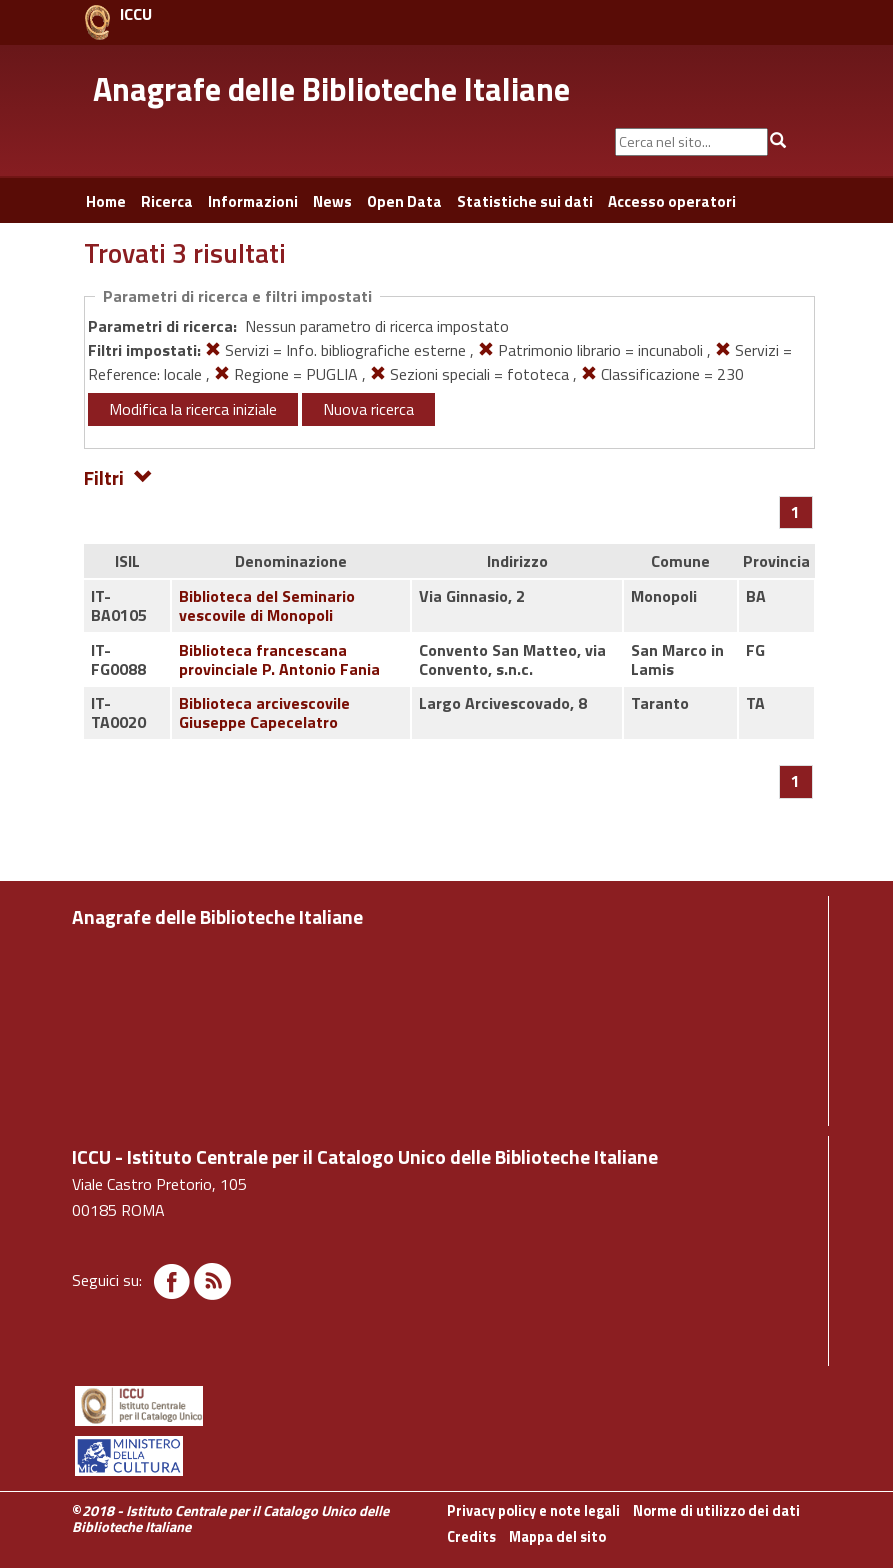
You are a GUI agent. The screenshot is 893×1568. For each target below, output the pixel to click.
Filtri (118, 476)
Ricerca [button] (167, 201)
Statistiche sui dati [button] (525, 201)
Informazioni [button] (253, 201)
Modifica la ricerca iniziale (193, 409)
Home (106, 201)
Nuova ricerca (368, 409)
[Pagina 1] (795, 512)
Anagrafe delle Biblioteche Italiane (331, 89)
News (332, 201)
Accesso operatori (672, 201)
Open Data (404, 201)
